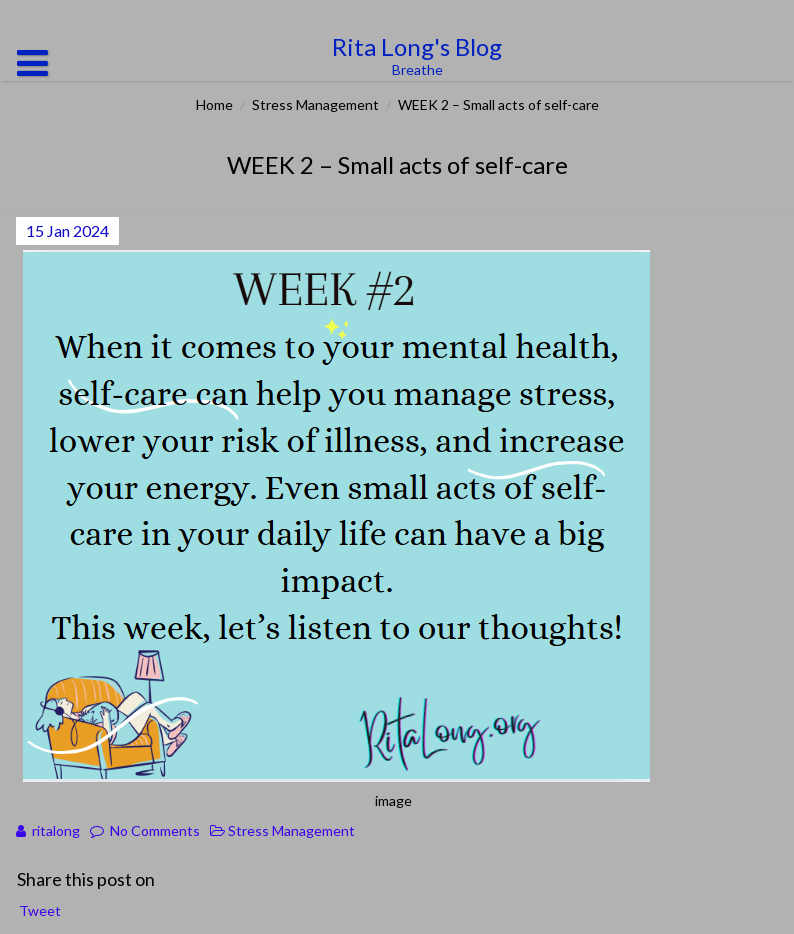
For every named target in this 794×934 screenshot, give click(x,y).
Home (214, 104)
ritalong (56, 830)
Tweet (40, 910)
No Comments (155, 830)
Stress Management (315, 104)
